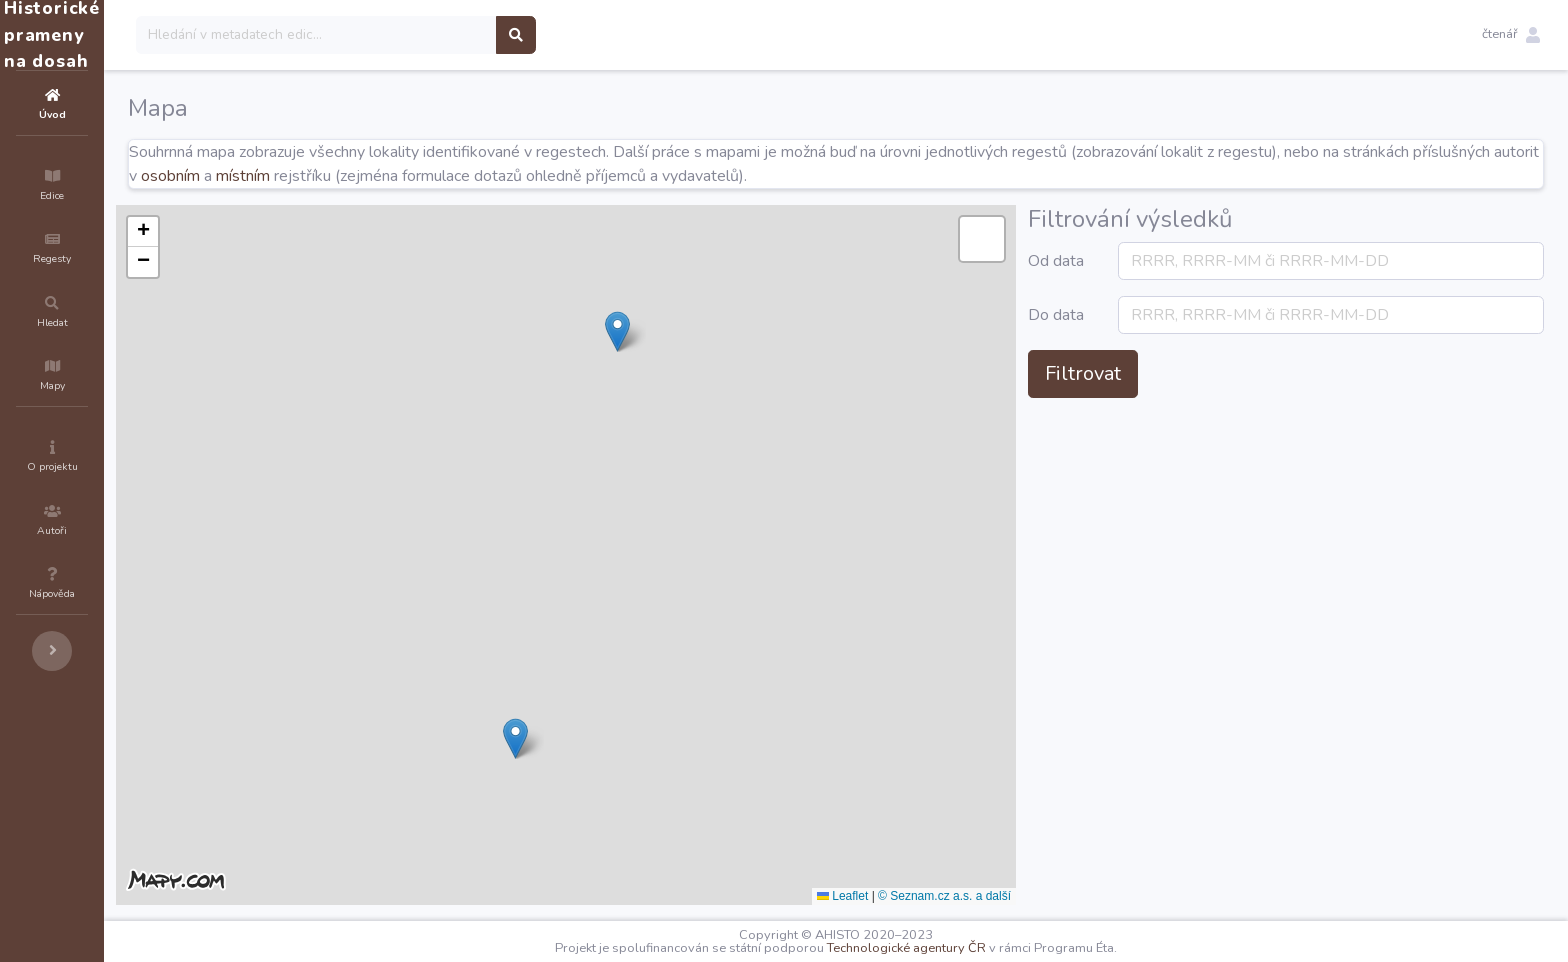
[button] (1511, 35)
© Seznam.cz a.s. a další (1064, 896)
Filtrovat (1203, 421)
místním (493, 176)
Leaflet (962, 896)
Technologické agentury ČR (966, 948)
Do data (1163, 351)
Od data (1163, 273)
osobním (420, 176)
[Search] (436, 35)
